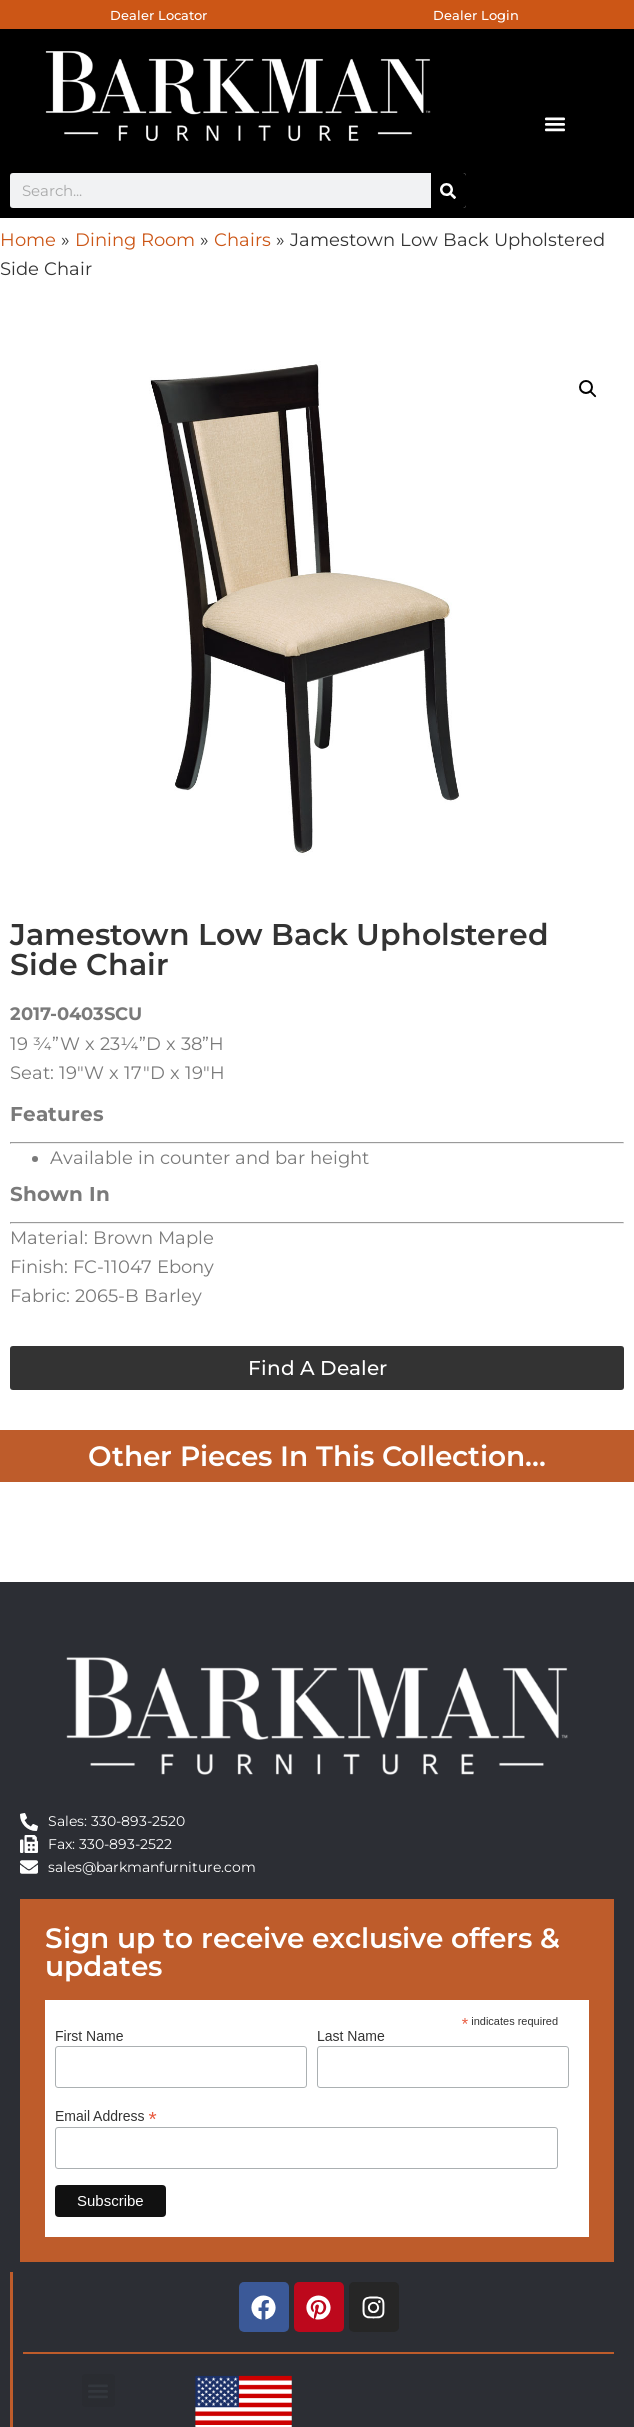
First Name (89, 2036)
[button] (554, 123)
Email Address (106, 2115)
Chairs (242, 240)
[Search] (448, 190)
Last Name (351, 2036)
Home (28, 240)
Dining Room (135, 240)
